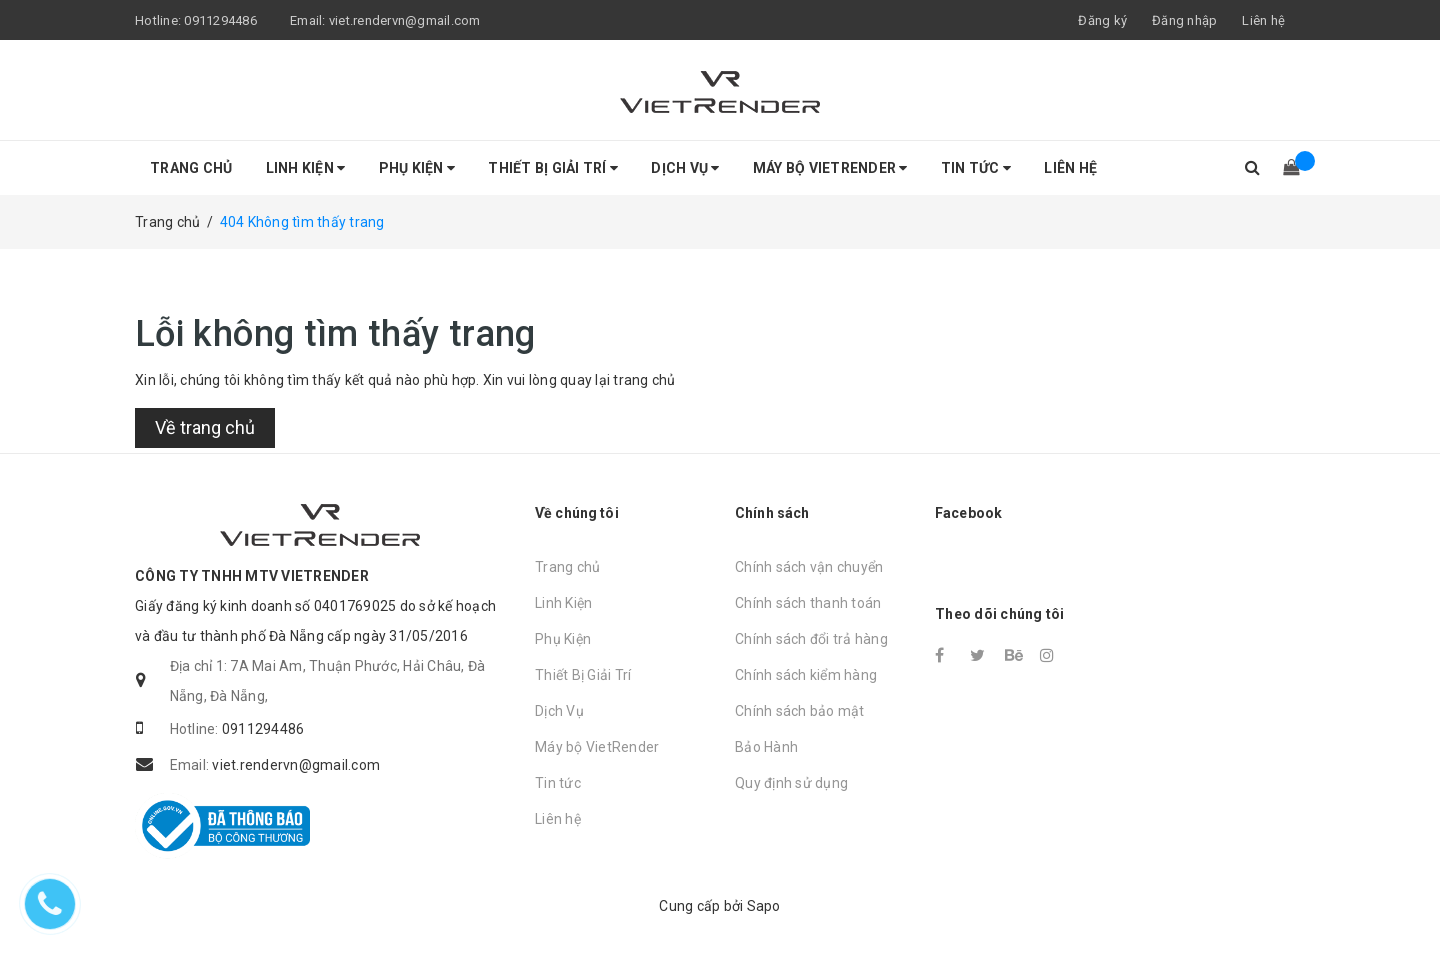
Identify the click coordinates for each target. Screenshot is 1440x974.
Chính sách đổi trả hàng (811, 639)
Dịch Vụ (685, 168)
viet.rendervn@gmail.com (405, 20)
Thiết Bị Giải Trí (553, 168)
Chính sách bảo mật (800, 711)
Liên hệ (1263, 20)
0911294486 (220, 20)
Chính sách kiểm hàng (806, 675)
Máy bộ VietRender (830, 168)
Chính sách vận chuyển (809, 567)
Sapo (764, 906)
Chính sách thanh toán (808, 603)
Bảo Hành (766, 747)
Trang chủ (191, 168)
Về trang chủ (205, 427)
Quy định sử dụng (791, 783)
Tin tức (976, 168)
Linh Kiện (306, 168)
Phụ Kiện (417, 168)
